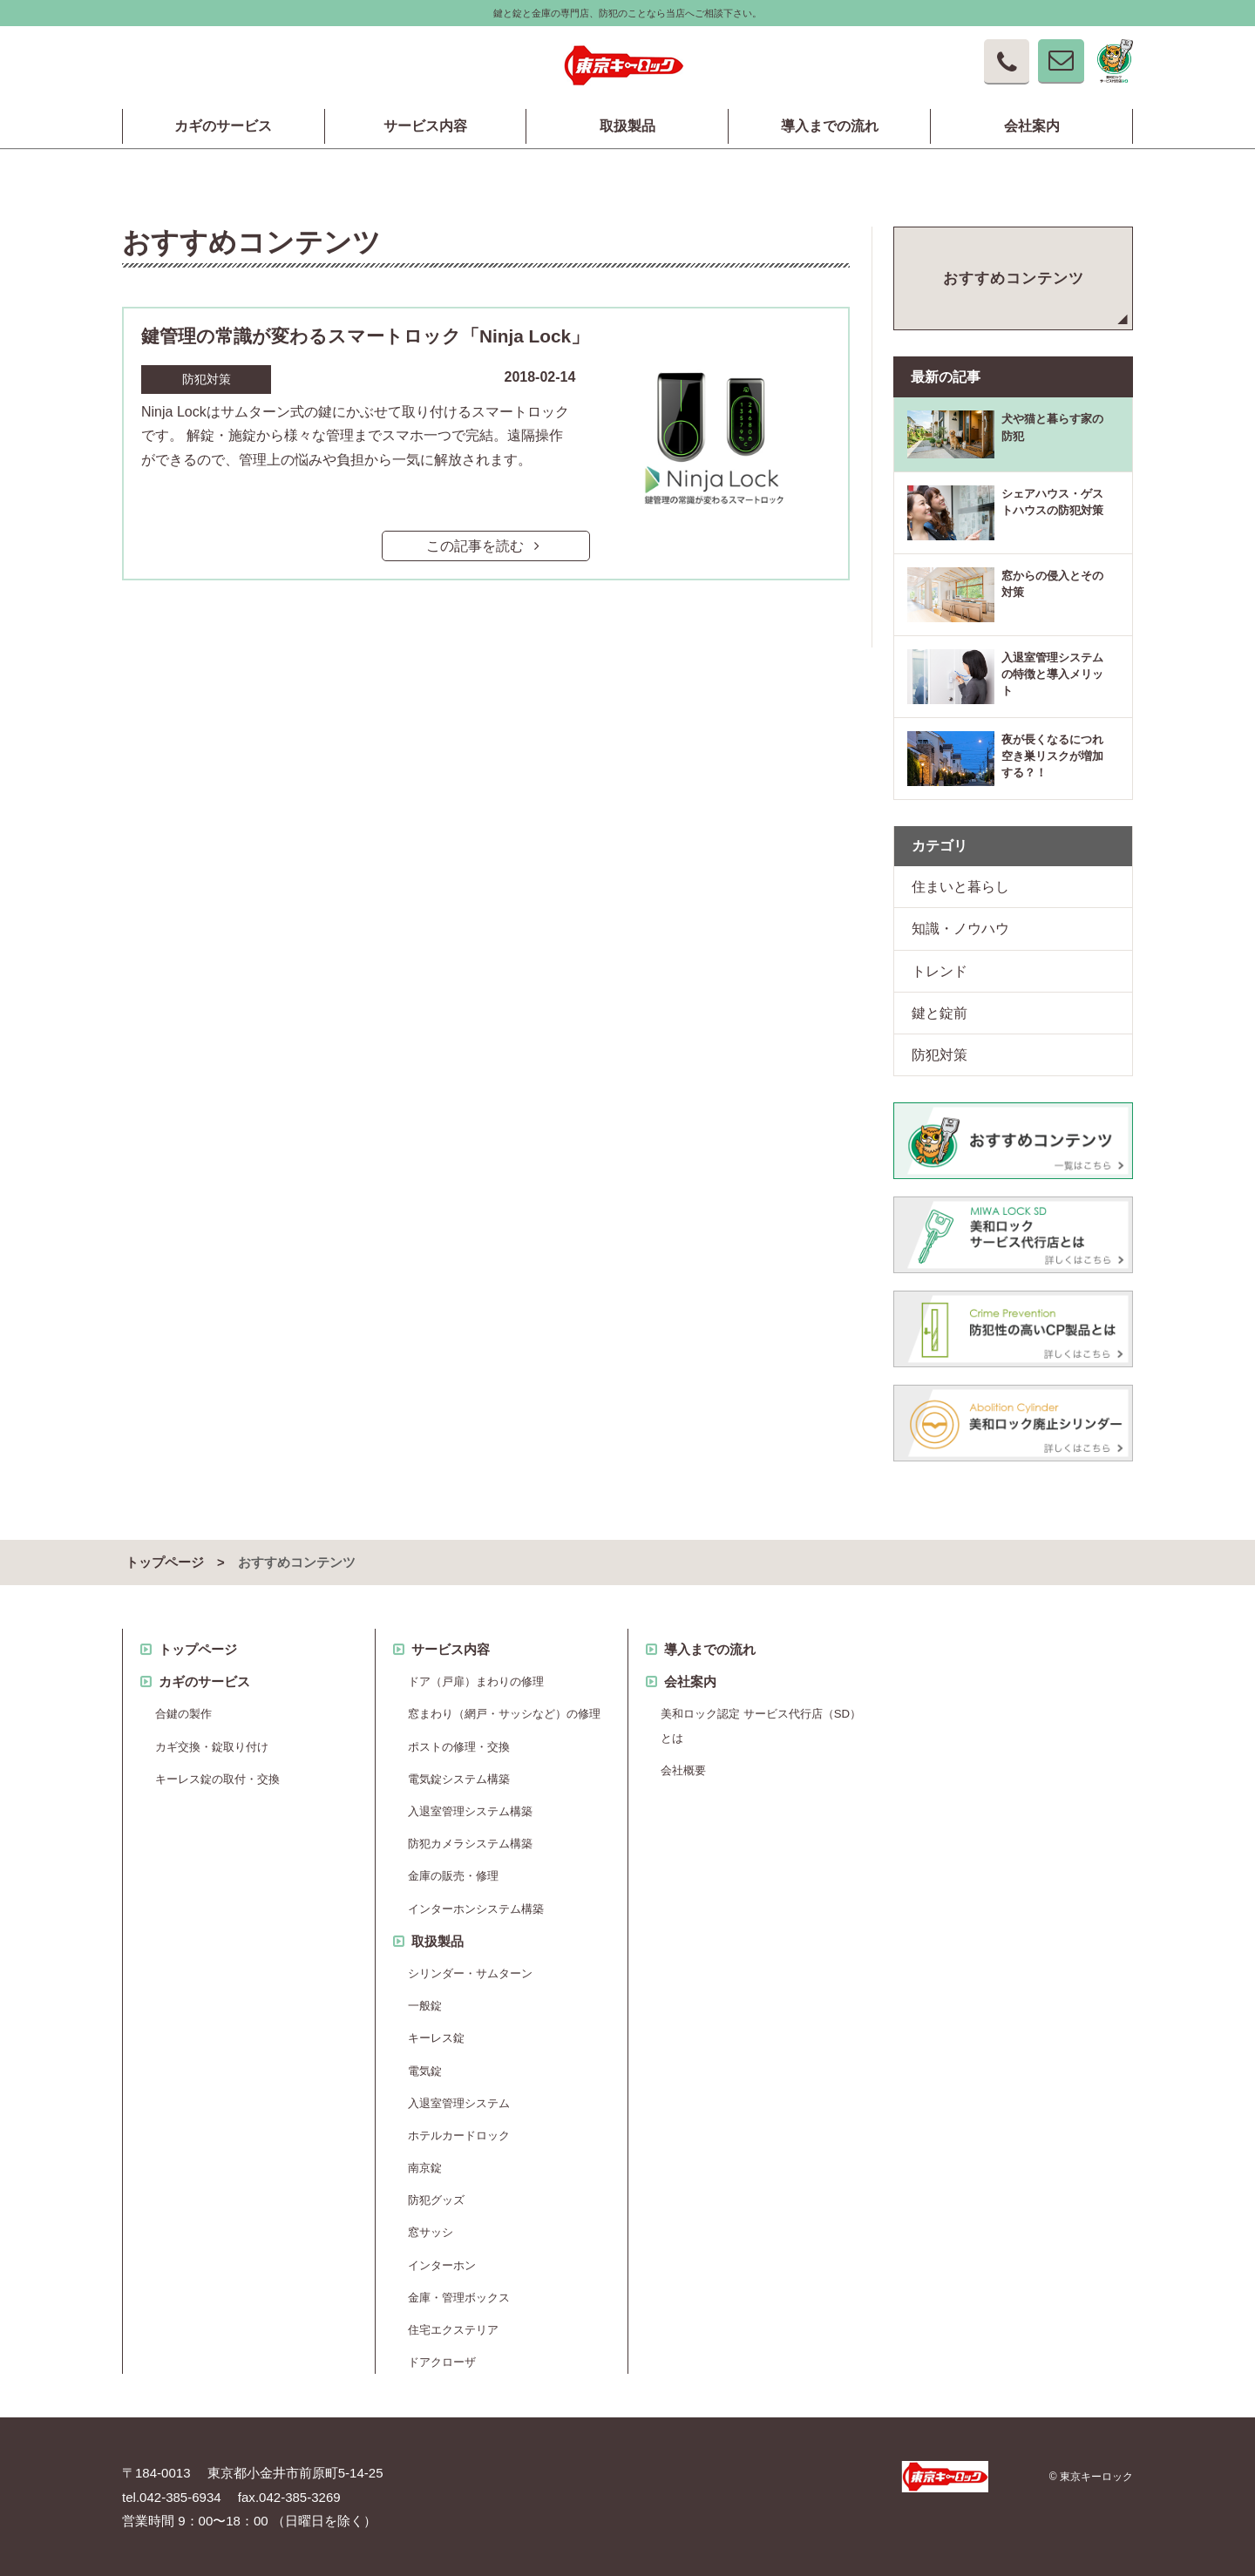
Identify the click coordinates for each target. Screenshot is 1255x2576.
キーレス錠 (436, 2037)
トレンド (939, 971)
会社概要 (683, 1770)
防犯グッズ (436, 2200)
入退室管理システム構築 (470, 1811)
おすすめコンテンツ (1013, 278)
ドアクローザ (442, 2362)
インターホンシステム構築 (476, 1908)
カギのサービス (223, 126)
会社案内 (1032, 126)
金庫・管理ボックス (459, 2297)
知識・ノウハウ (960, 928)
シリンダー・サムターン (470, 1973)
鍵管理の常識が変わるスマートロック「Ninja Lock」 (365, 336)
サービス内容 (425, 126)
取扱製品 (627, 126)
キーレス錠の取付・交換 (217, 1779)
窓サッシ (430, 2232)
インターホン (442, 2265)
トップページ (165, 1562)
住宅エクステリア (453, 2329)
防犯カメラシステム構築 (470, 1843)
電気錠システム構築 (459, 1779)
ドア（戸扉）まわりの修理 (476, 1681)
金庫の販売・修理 (453, 1875)
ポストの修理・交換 (459, 1746)
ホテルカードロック (459, 2135)
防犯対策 (939, 1054)
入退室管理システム (459, 2103)
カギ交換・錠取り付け (211, 1746)
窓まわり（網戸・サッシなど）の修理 (504, 1713)
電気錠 (425, 2071)
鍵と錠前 (939, 1013)
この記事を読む (486, 546)
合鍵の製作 (183, 1713)
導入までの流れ (829, 126)
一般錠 (425, 2005)
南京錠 (425, 2167)
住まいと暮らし (960, 886)
